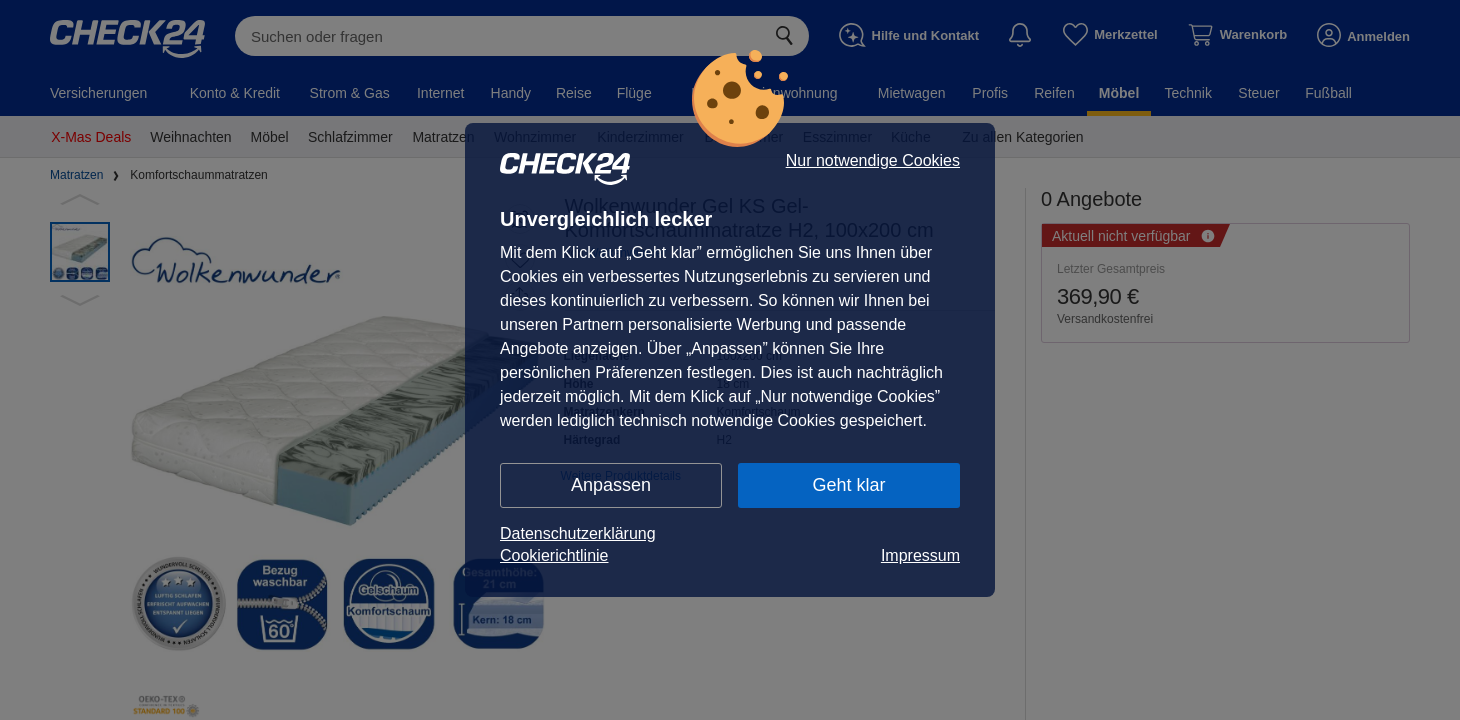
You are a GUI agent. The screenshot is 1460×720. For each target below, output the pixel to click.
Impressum (920, 555)
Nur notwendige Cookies (873, 161)
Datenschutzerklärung (578, 533)
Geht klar (848, 485)
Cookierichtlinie (554, 555)
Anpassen (611, 485)
